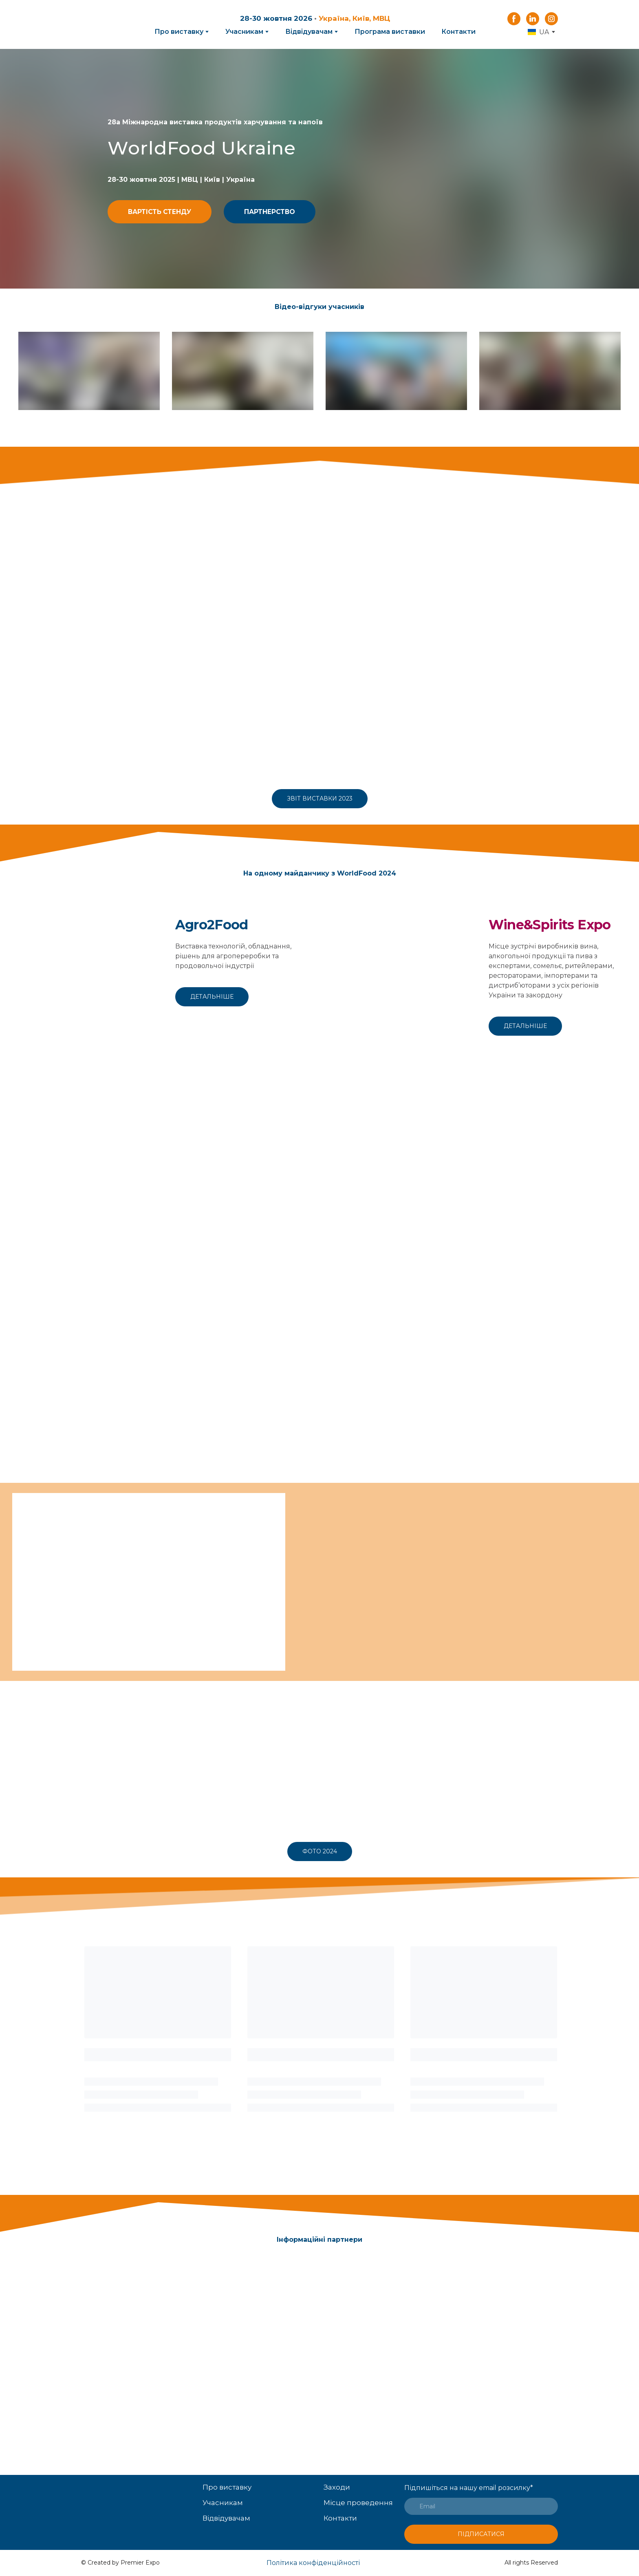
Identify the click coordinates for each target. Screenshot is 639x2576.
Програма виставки (390, 31)
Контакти (458, 31)
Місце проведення (358, 2503)
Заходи (337, 2487)
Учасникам (244, 31)
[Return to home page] (107, 24)
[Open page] (137, 2498)
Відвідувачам (309, 31)
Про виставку (178, 31)
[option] (538, 32)
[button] (513, 18)
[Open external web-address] (87, 975)
